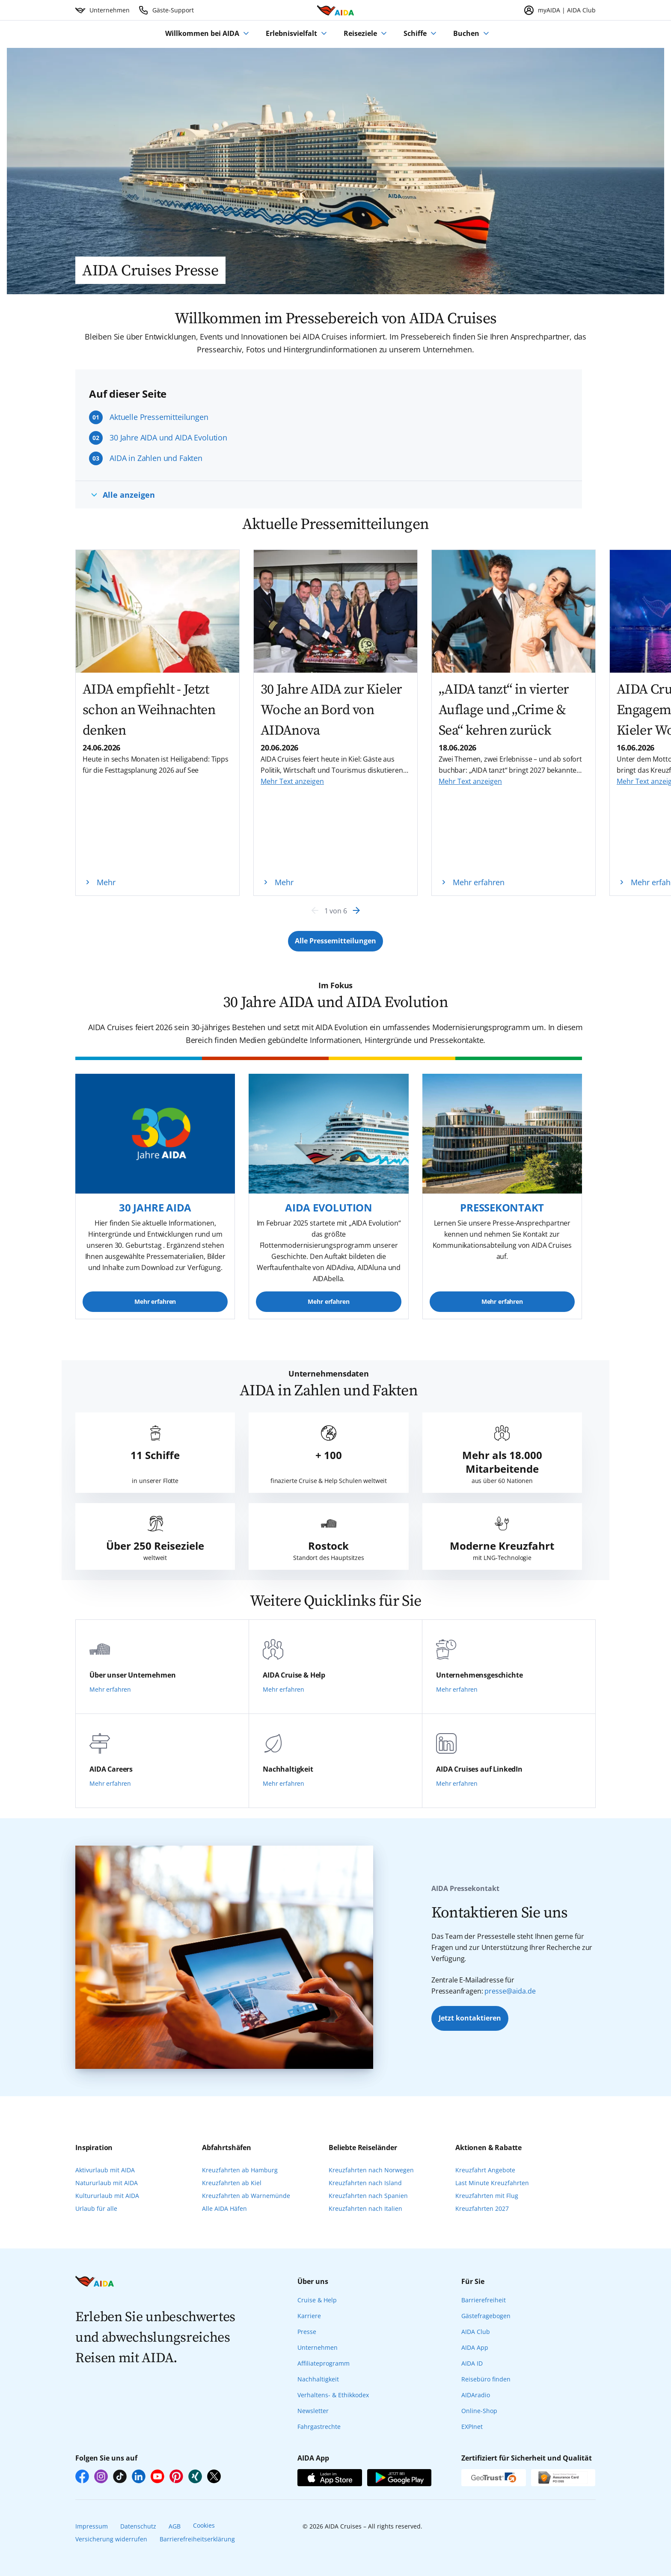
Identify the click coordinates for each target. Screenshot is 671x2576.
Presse (306, 2332)
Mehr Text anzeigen (292, 781)
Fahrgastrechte (319, 2426)
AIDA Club (475, 2332)
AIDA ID (472, 2363)
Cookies (204, 2525)
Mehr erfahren (155, 1301)
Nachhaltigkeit (318, 2379)
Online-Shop (479, 2411)
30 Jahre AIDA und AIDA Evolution (168, 437)
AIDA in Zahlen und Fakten (156, 458)
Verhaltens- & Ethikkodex (333, 2395)
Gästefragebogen (486, 2316)
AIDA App (474, 2347)
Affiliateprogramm (323, 2363)
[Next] (356, 910)
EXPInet (472, 2426)
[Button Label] (335, 941)
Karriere (309, 2316)
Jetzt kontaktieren (470, 2018)
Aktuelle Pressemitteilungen (159, 417)
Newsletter (313, 2411)
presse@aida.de (510, 1991)
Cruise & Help (317, 2300)
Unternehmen (317, 2347)
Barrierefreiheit (483, 2300)
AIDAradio (475, 2395)
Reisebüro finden (486, 2379)
